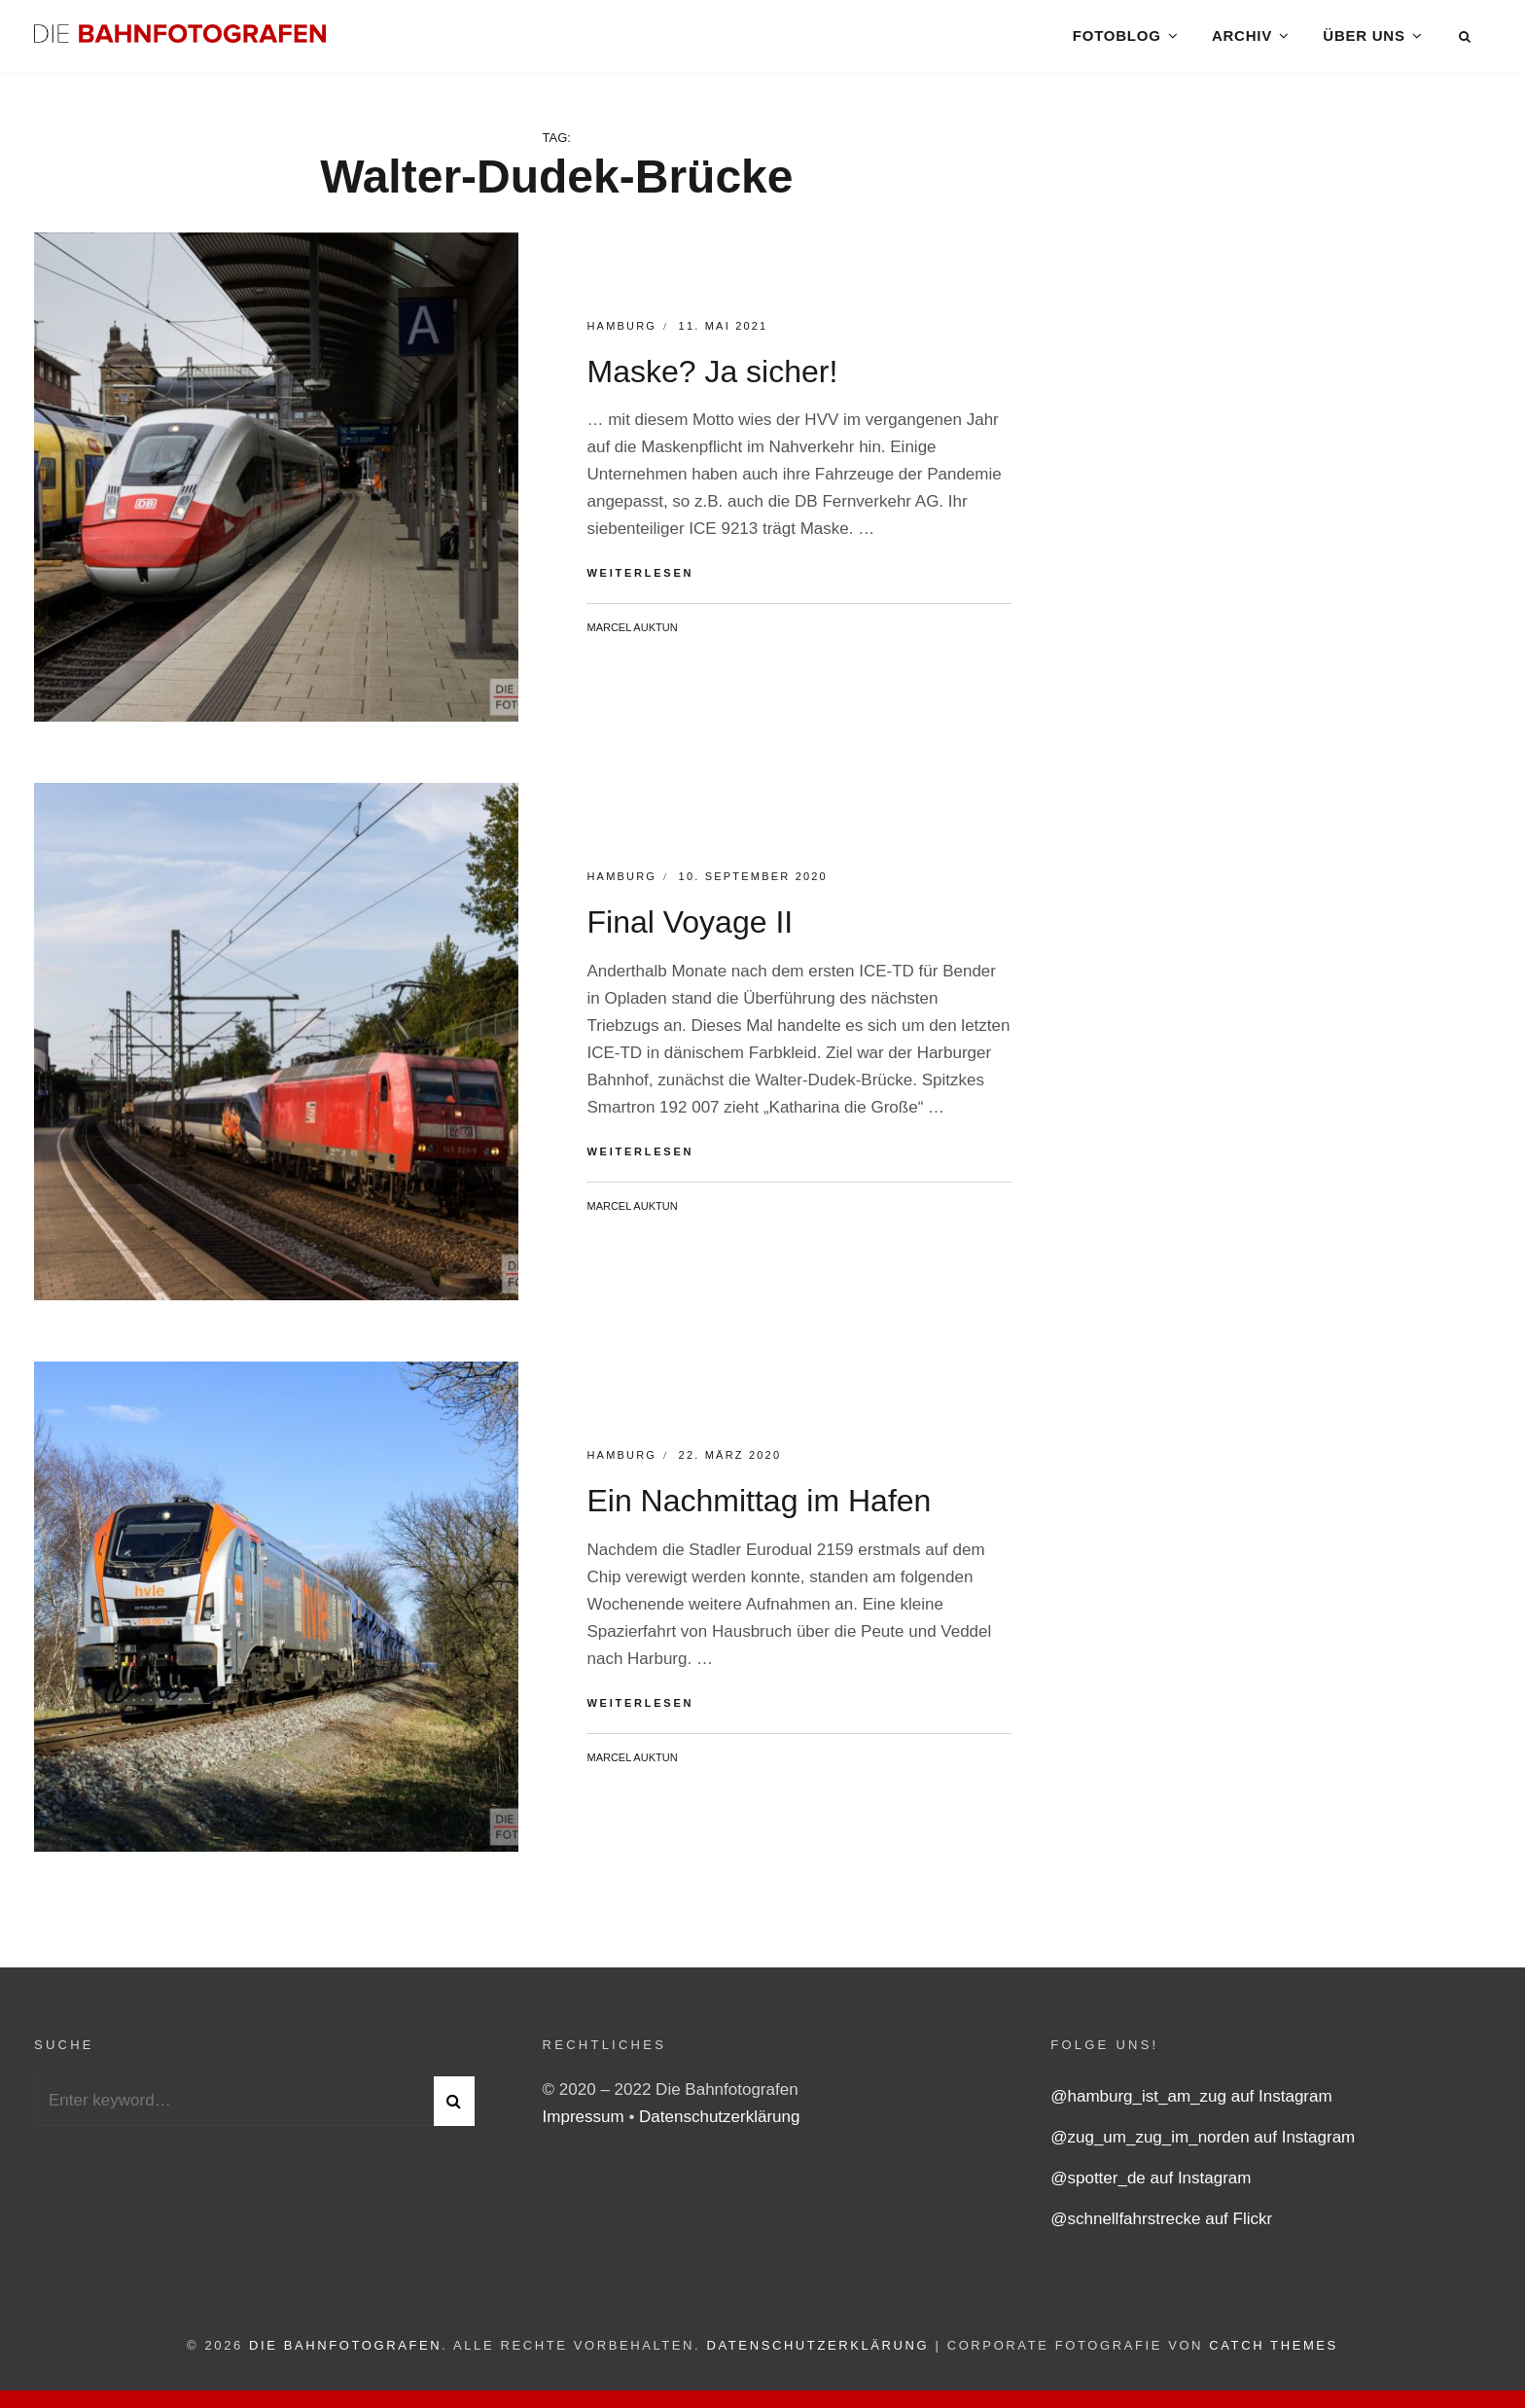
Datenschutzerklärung (719, 2123)
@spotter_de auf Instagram (1150, 2185)
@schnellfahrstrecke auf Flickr (1161, 2225)
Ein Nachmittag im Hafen (758, 1507)
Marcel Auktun (631, 634)
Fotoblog (1116, 38)
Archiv (1242, 38)
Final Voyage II (689, 928)
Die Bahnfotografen (345, 2352)
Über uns (1363, 38)
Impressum (586, 2123)
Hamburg (621, 332)
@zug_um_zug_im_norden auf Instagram (1202, 2144)
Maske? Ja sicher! (711, 378)
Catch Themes (1273, 2352)
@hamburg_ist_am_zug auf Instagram (1190, 2103)
